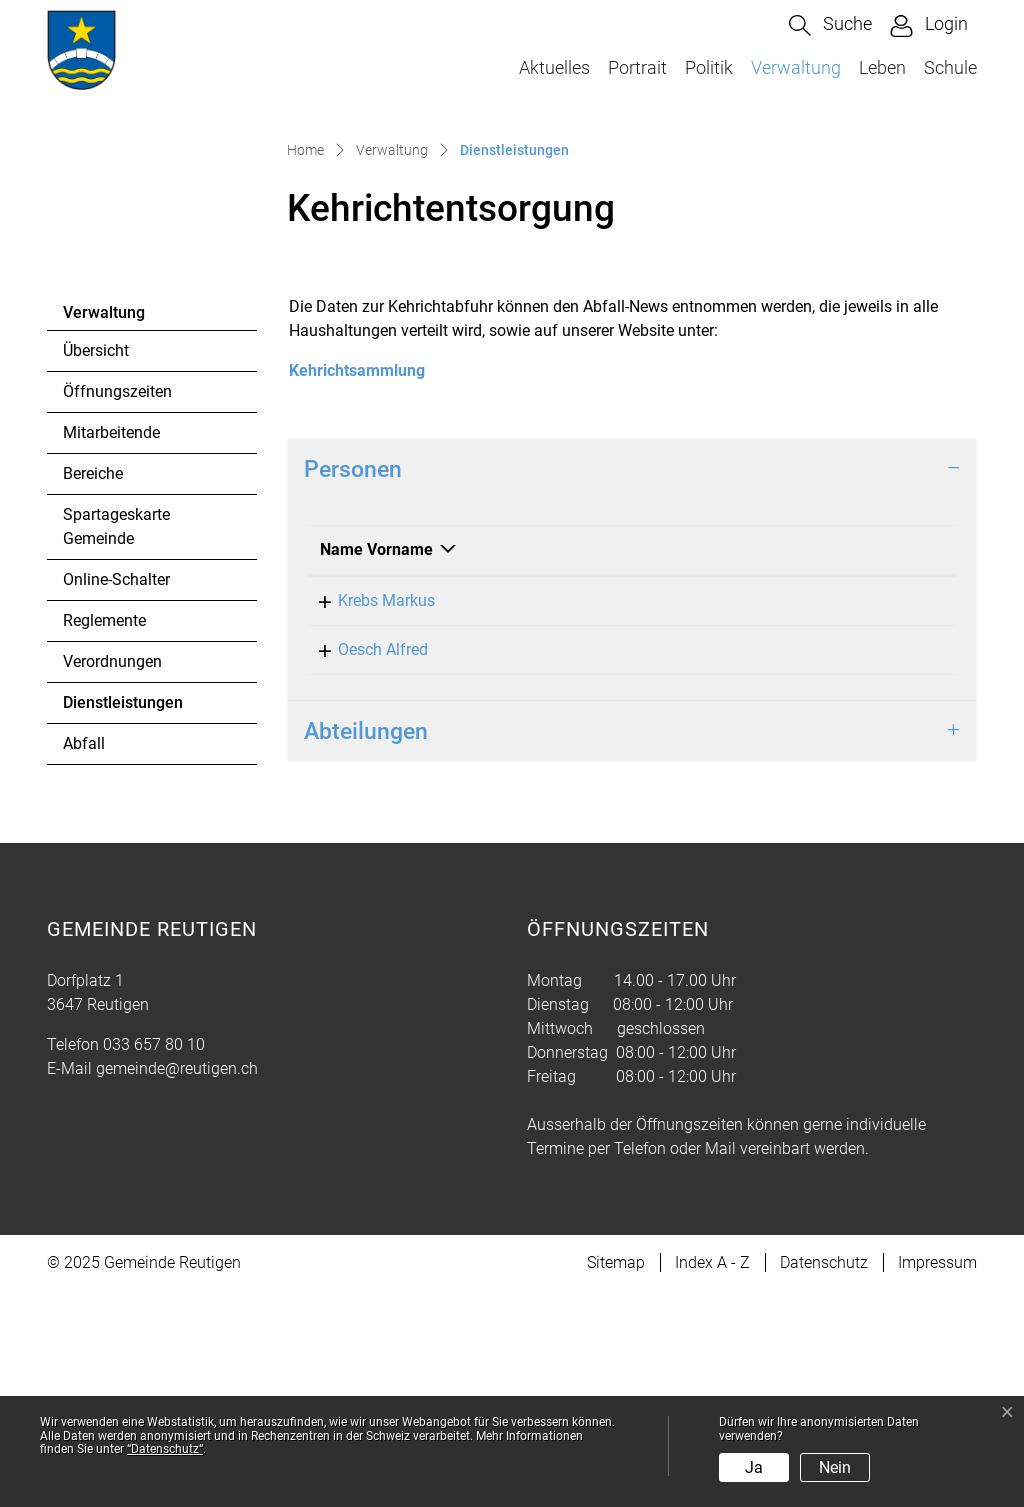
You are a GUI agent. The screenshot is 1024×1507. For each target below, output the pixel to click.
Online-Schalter (116, 795)
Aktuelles (554, 67)
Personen (353, 685)
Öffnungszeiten (117, 607)
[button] (830, 25)
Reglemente (104, 836)
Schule (950, 67)
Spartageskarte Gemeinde (116, 742)
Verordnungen (112, 877)
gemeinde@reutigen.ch (177, 1284)
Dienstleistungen (122, 924)
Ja (754, 1467)
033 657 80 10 (154, 1260)
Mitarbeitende (111, 648)
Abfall (84, 959)
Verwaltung (796, 67)
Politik (709, 67)
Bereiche (93, 689)
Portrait (637, 67)
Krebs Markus (368, 816)
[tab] (632, 685)
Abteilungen (366, 947)
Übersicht (96, 566)
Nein (835, 1467)
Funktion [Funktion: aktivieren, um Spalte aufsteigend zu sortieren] (636, 765)
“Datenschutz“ (165, 1449)
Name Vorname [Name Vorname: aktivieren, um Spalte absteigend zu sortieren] (376, 765)
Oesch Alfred (365, 865)
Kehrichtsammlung (357, 586)
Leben (882, 67)
